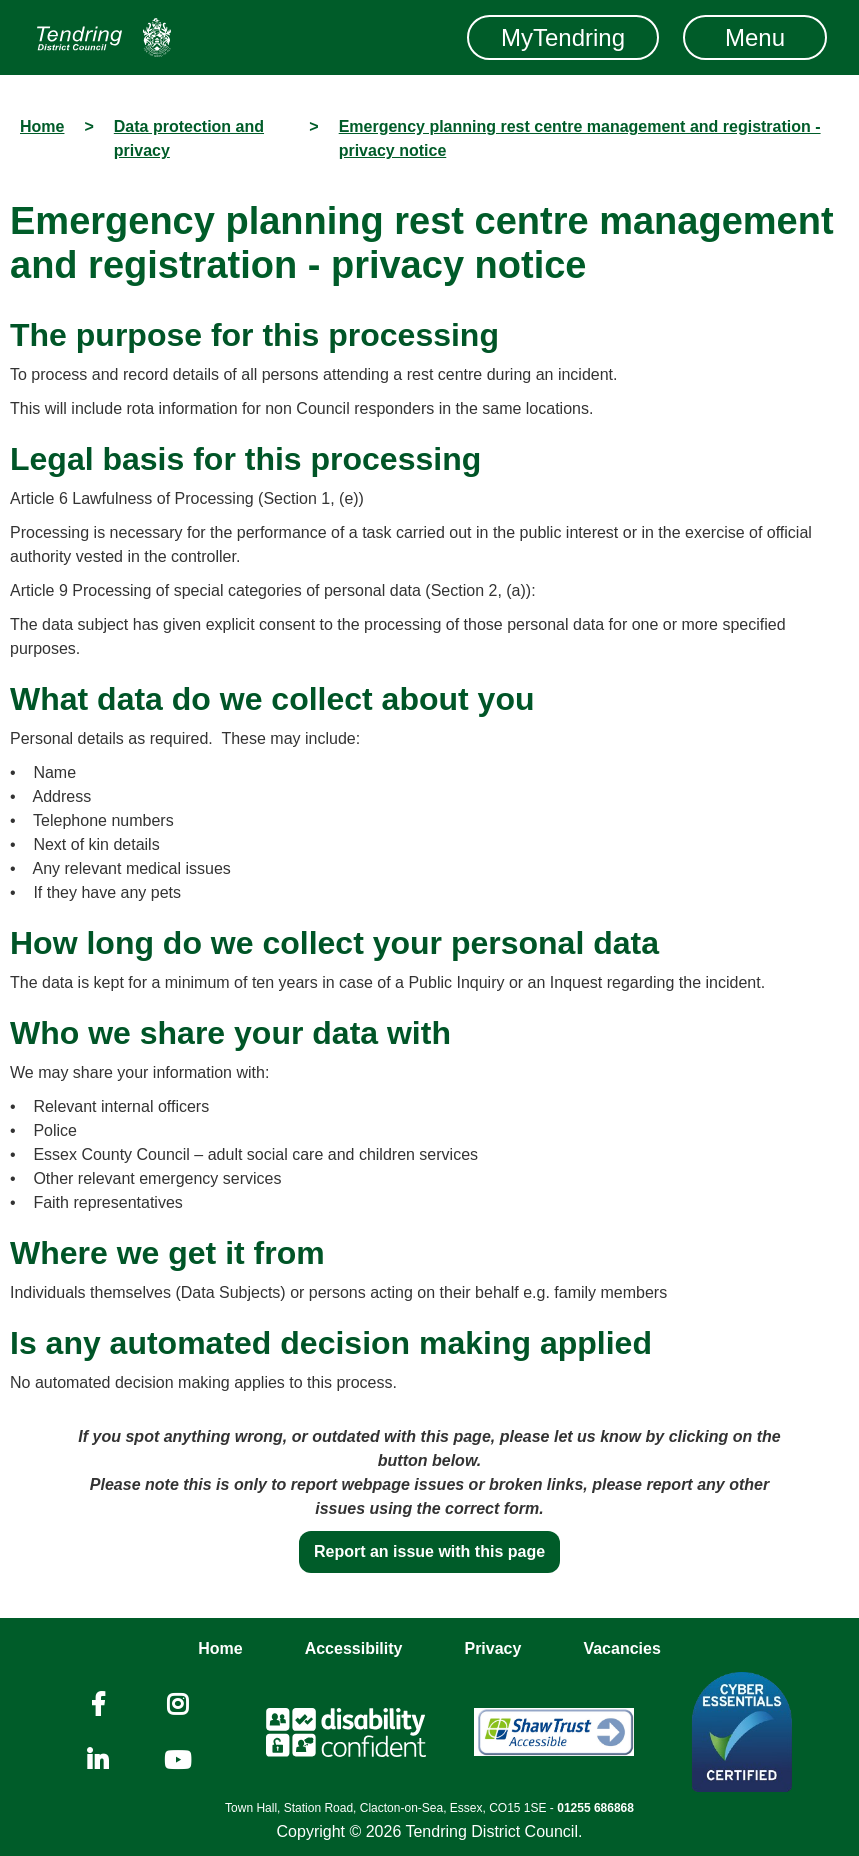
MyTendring (563, 37)
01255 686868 (595, 1808)
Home (220, 1648)
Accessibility (354, 1648)
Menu (755, 37)
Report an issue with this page (429, 1551)
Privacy (492, 1648)
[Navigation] (104, 37)
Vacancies (621, 1648)
